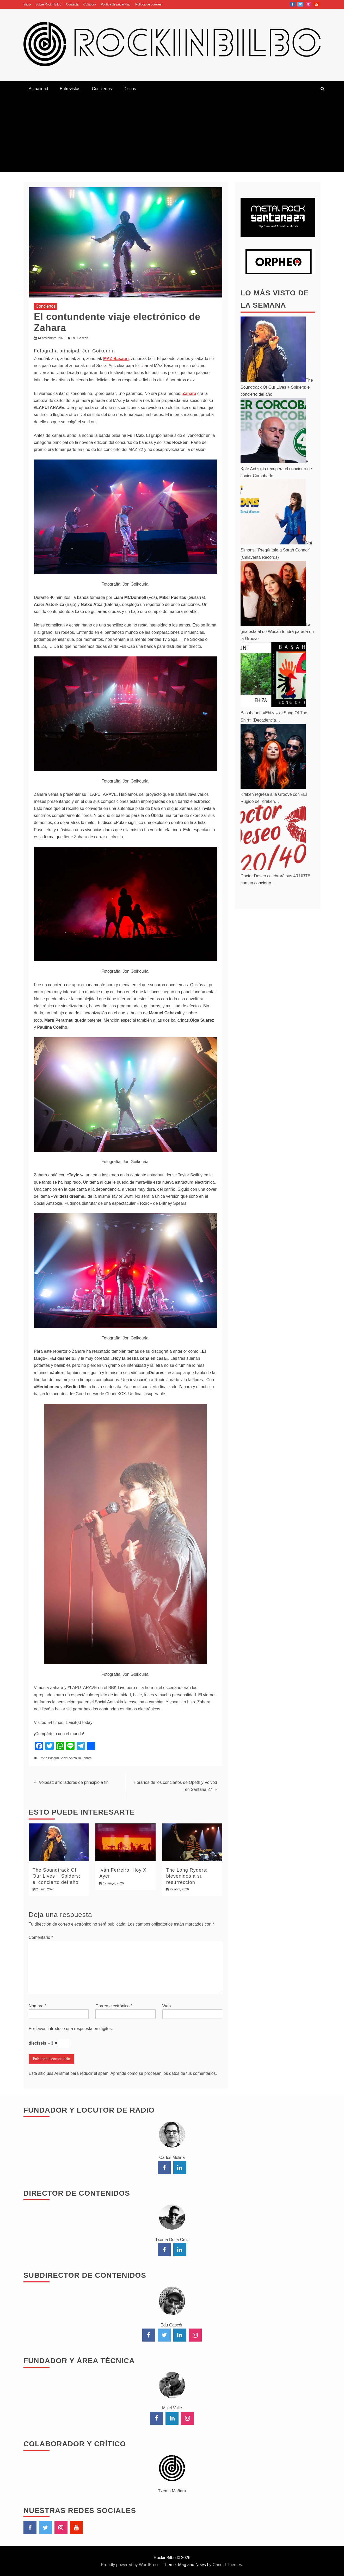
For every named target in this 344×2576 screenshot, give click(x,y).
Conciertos (102, 88)
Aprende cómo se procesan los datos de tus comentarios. (163, 2073)
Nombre (37, 2006)
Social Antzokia (70, 1758)
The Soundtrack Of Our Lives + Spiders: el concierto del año (57, 1876)
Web (166, 2006)
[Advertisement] (172, 135)
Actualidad (38, 88)
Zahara (86, 1758)
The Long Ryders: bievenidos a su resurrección (187, 1876)
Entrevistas (70, 88)
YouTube (316, 4)
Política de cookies (148, 4)
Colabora (89, 4)
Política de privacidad (116, 4)
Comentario (41, 1937)
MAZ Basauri (50, 1758)
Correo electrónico (113, 2006)
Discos (130, 88)
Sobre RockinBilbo (48, 4)
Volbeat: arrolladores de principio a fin (74, 1782)
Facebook (292, 4)
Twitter (300, 4)
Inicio (27, 4)
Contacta (72, 4)
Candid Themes (227, 2564)
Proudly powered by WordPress (131, 2564)
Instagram (308, 4)
